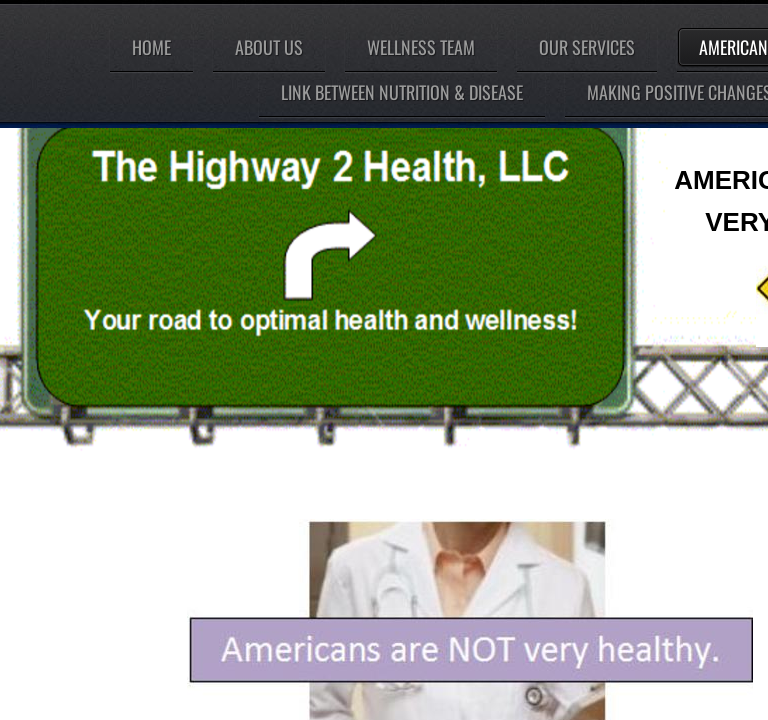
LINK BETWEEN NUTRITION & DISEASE (402, 92)
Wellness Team (421, 47)
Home (151, 47)
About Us (269, 47)
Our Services (587, 47)
